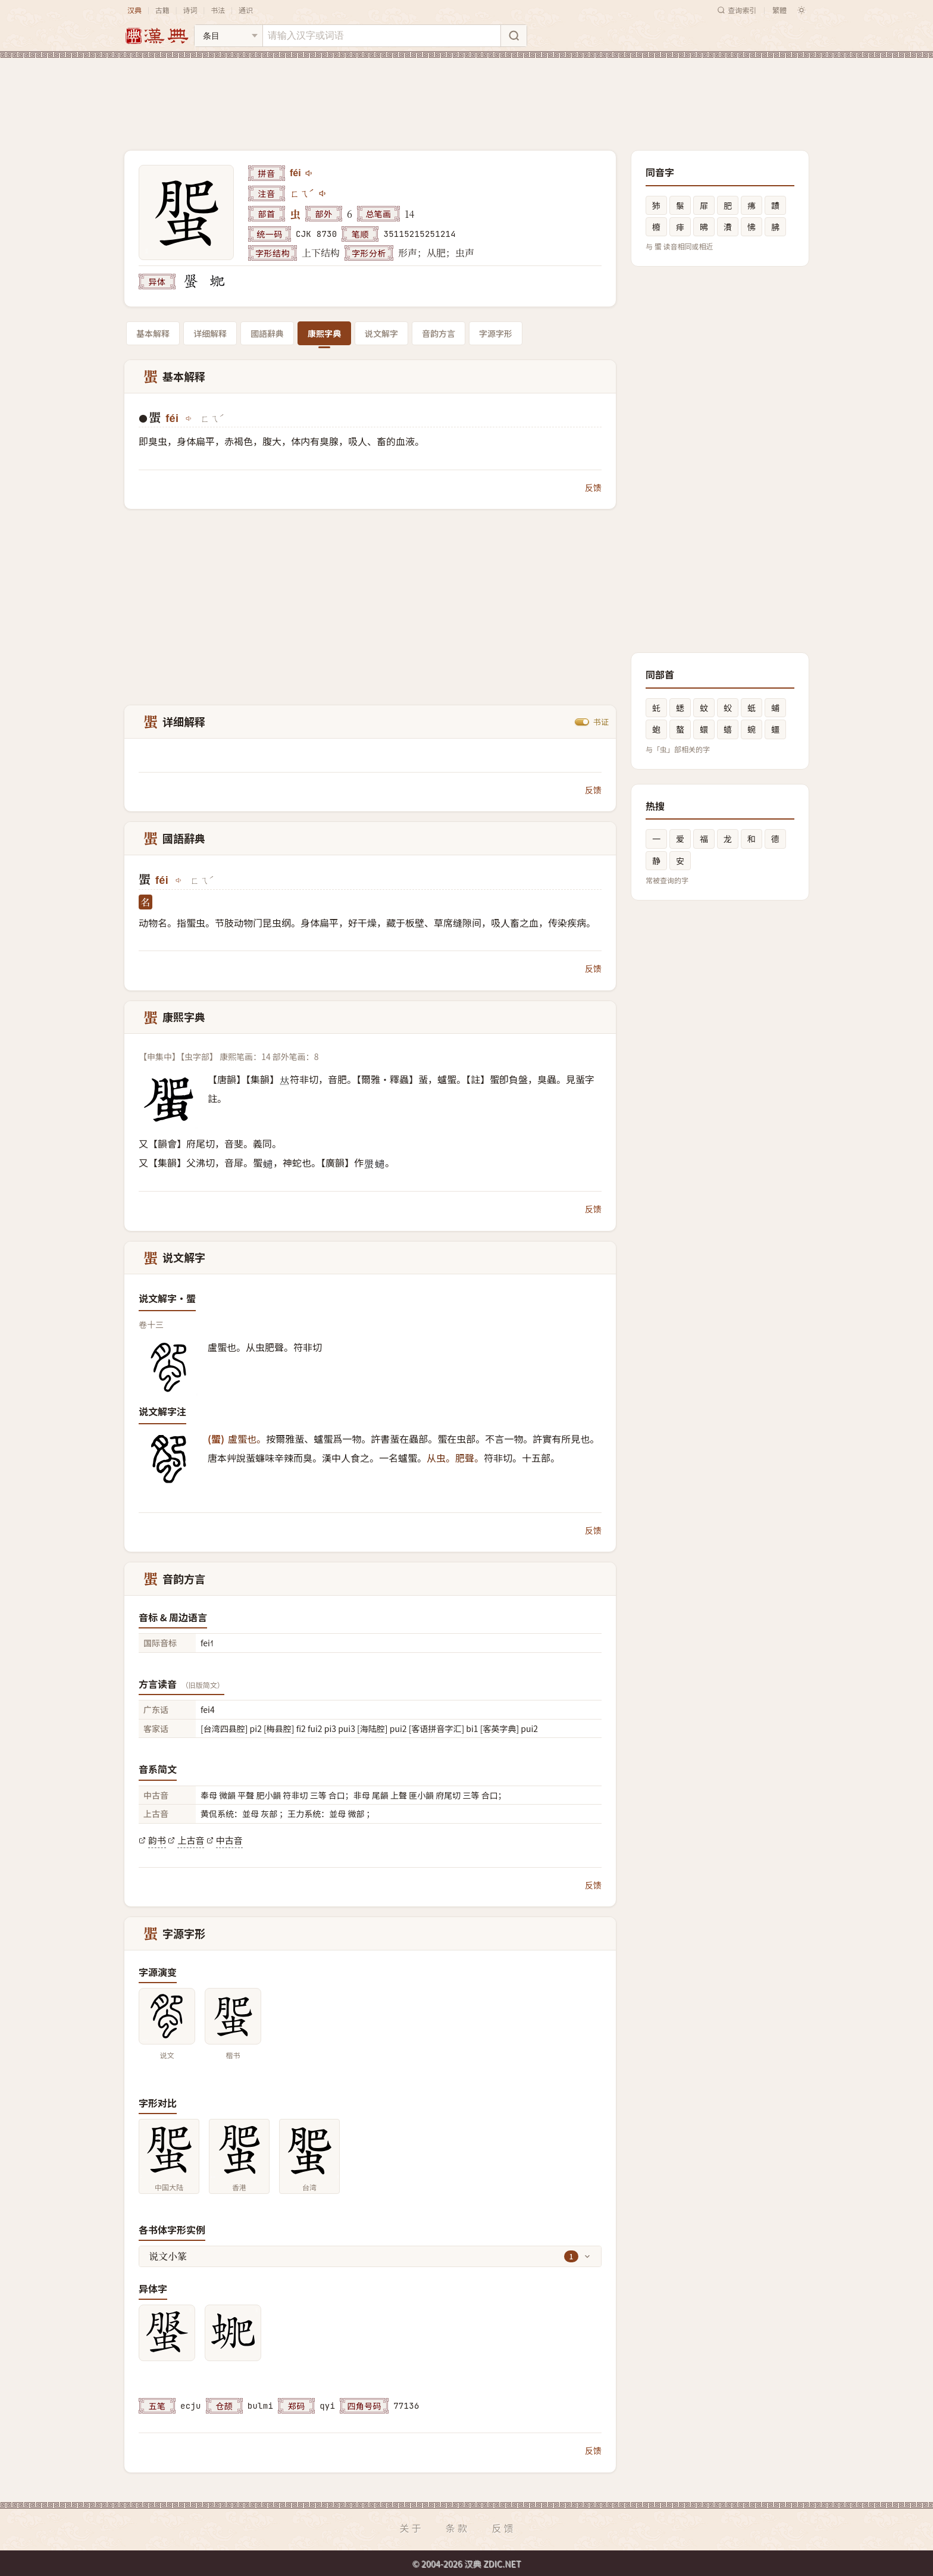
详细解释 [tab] (210, 333)
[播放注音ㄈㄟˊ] (323, 193)
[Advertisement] (466, 94)
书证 (601, 722)
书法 (218, 10)
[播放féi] (309, 173)
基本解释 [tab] (153, 333)
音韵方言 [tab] (438, 333)
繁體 (779, 10)
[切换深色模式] (801, 10)
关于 (411, 2528)
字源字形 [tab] (495, 333)
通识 (246, 10)
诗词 (190, 10)
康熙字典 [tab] (324, 333)
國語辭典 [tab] (267, 333)
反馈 (593, 487)
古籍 (162, 10)
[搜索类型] (228, 35)
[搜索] (513, 35)
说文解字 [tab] (381, 333)
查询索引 (736, 10)
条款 (457, 2528)
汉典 (134, 10)
